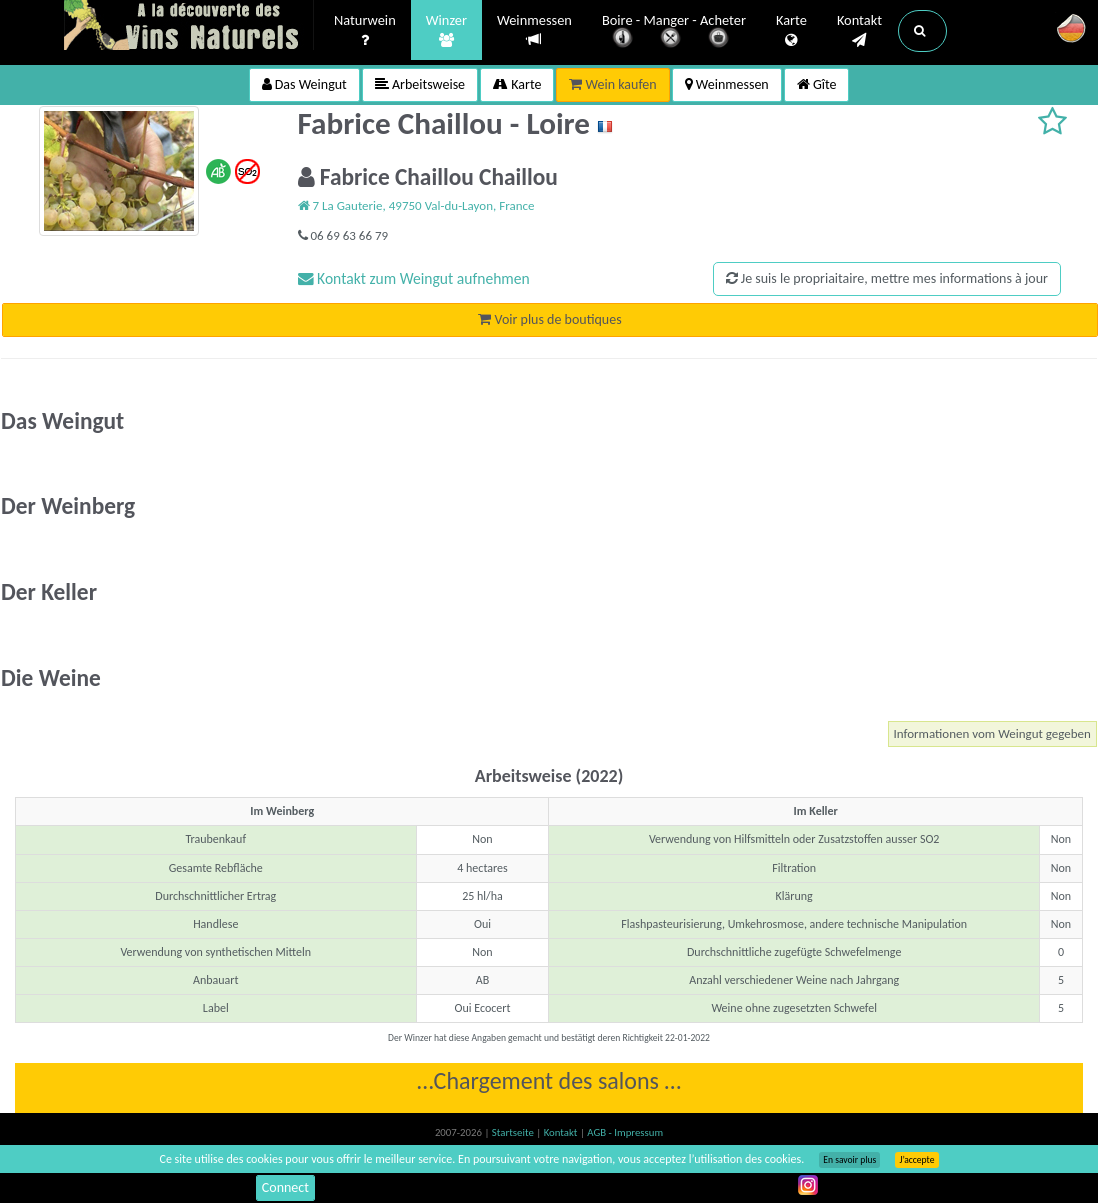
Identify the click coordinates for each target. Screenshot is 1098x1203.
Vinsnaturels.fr (189, 27)
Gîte (817, 84)
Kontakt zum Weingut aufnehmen (414, 278)
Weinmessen (534, 30)
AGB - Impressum (625, 1132)
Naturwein (365, 31)
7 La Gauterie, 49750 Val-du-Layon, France (416, 205)
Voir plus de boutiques (549, 319)
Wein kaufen (612, 84)
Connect (285, 1187)
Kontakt (859, 31)
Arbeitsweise (420, 84)
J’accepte (916, 1160)
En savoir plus (849, 1160)
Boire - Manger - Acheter (674, 32)
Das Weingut (304, 84)
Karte (791, 31)
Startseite (514, 1132)
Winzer (446, 31)
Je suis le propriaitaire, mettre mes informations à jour (887, 278)
